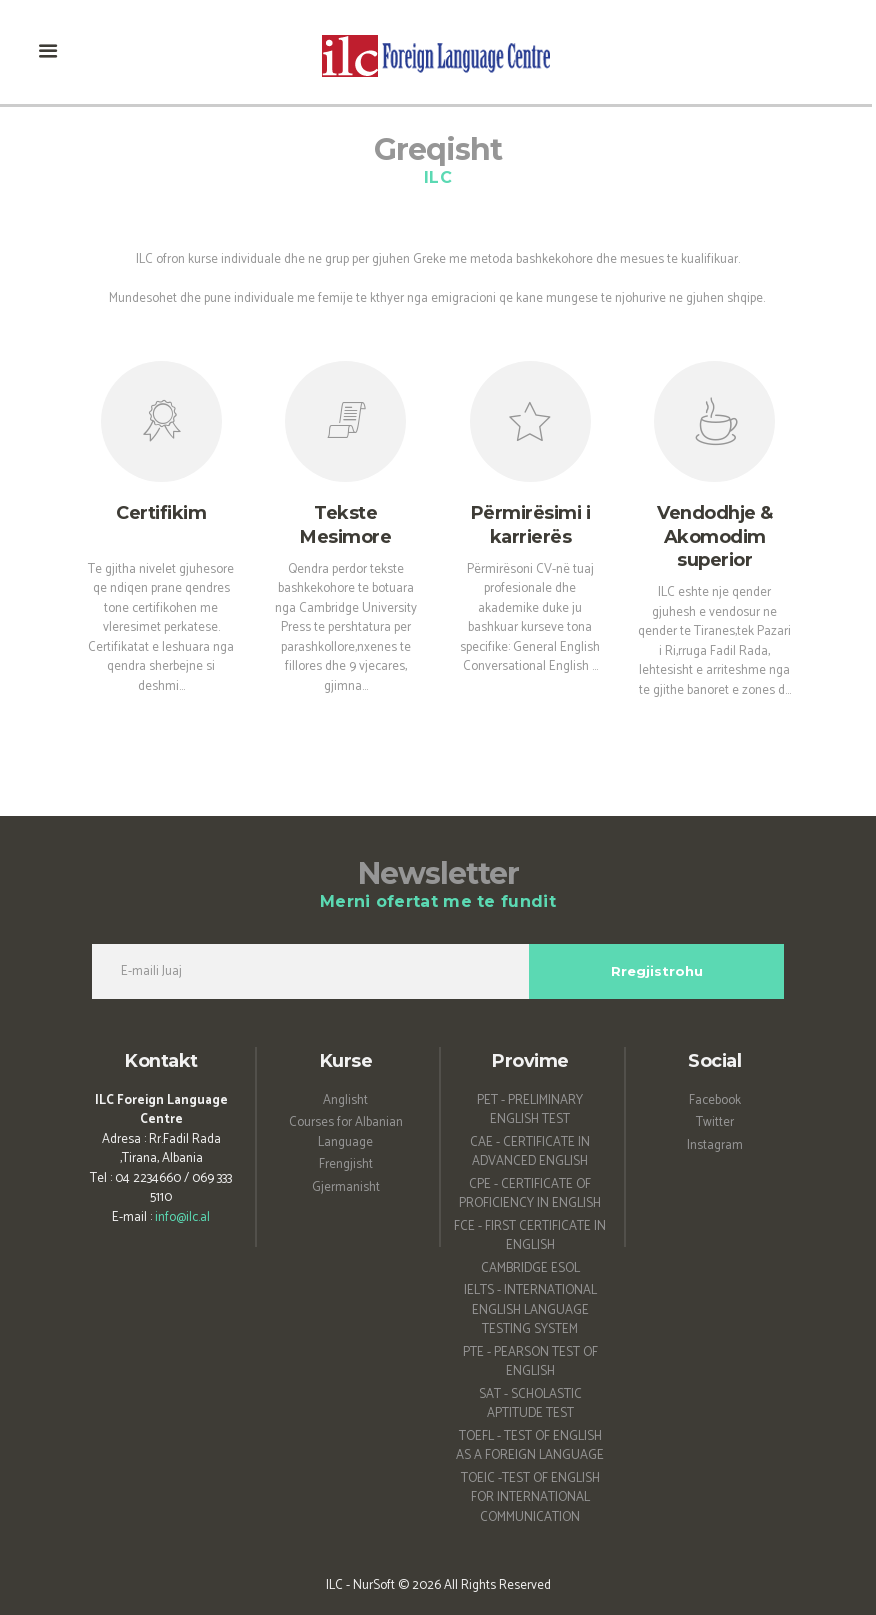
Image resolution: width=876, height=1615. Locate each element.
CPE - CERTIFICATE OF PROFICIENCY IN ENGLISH (530, 1194)
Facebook (715, 1100)
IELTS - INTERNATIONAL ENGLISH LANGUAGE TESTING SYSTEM (530, 1310)
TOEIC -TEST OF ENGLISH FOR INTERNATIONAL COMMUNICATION (530, 1498)
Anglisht (345, 1100)
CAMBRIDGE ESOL (530, 1268)
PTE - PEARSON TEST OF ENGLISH (530, 1362)
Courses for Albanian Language (346, 1132)
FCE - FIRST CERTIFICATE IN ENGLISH (530, 1236)
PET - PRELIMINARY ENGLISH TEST (530, 1110)
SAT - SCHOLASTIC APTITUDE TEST (530, 1404)
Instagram (715, 1145)
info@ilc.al (182, 1217)
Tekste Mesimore (345, 524)
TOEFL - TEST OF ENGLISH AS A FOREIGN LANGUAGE (530, 1446)
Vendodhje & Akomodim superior (715, 536)
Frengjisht (346, 1164)
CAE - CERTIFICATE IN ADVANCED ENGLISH (530, 1152)
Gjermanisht (346, 1187)
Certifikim (161, 513)
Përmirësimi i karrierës (531, 524)
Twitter (715, 1122)
